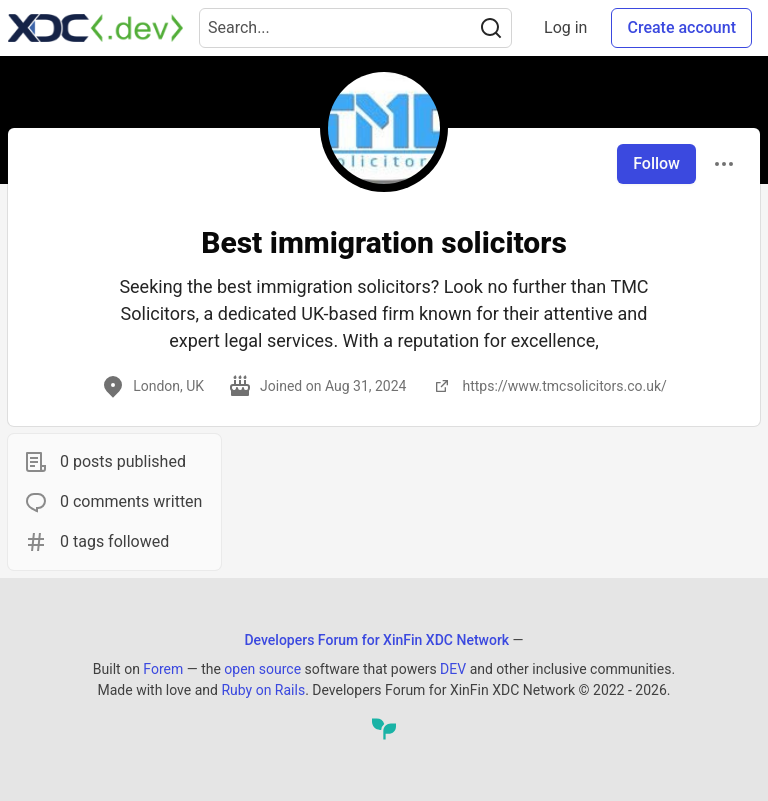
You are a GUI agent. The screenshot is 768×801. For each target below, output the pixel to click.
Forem (163, 669)
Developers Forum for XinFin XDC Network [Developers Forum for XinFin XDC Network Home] (376, 640)
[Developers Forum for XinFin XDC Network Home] (95, 28)
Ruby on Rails (263, 690)
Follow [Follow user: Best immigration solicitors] (656, 163)
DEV (453, 669)
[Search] (491, 28)
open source (262, 669)
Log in (565, 27)
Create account (681, 27)
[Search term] (355, 28)
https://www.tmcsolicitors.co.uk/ (548, 386)
